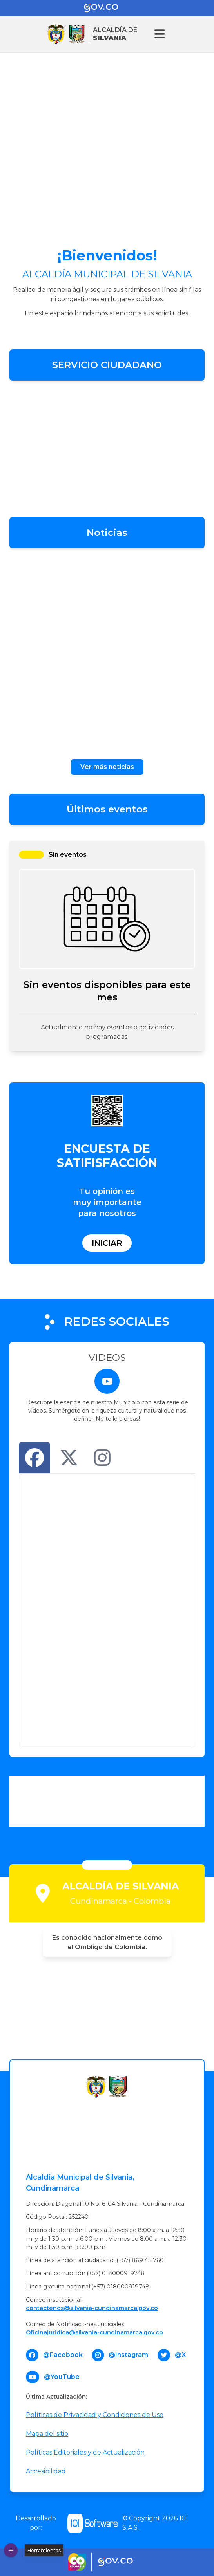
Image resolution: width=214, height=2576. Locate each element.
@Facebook (63, 2355)
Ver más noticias (107, 767)
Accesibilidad (46, 2471)
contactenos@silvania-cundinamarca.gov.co (92, 2308)
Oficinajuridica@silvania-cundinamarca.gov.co (94, 2332)
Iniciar (107, 1243)
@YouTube (62, 2377)
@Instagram (128, 2355)
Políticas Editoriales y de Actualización (85, 2452)
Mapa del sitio (47, 2433)
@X (180, 2355)
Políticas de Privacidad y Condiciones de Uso (94, 2415)
